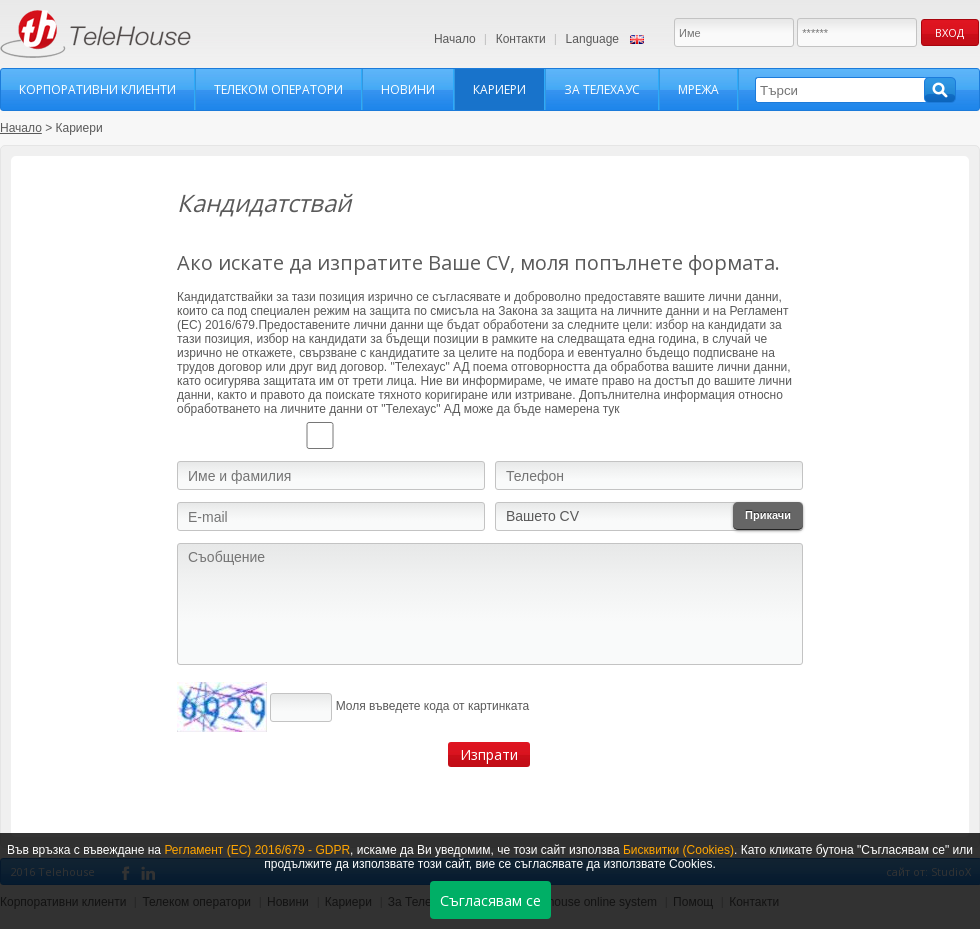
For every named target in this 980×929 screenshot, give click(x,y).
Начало (455, 39)
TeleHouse (95, 34)
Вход (949, 32)
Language (592, 39)
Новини (408, 89)
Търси (940, 90)
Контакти (521, 39)
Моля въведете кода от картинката (433, 706)
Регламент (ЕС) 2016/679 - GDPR (257, 850)
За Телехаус (602, 89)
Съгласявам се (490, 900)
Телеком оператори (278, 89)
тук (611, 409)
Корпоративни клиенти (97, 89)
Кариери (499, 89)
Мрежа (698, 89)
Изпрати (489, 754)
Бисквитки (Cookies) (678, 850)
